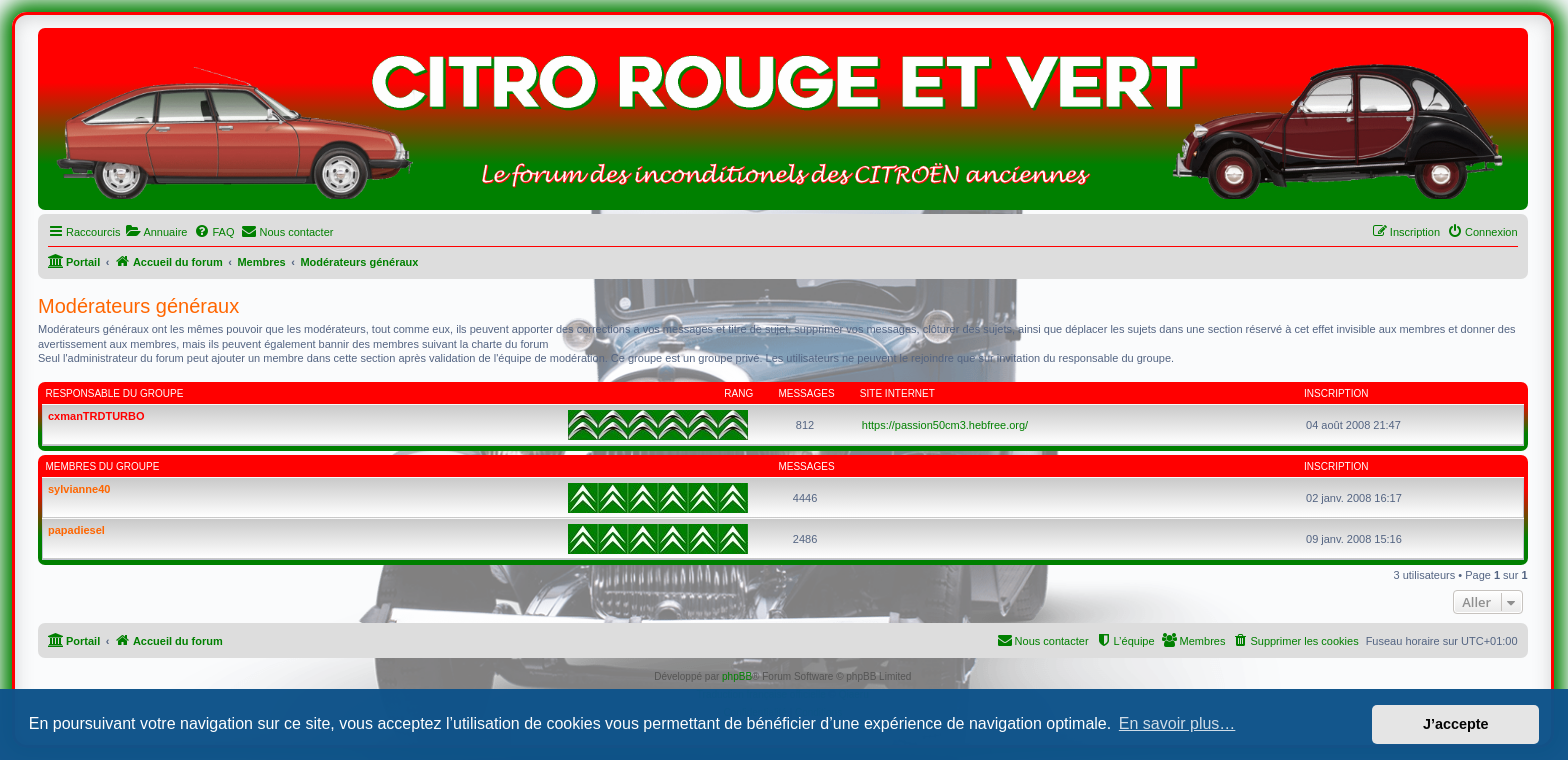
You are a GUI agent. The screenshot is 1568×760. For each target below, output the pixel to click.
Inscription (1336, 393)
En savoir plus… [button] (1177, 723)
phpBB (737, 676)
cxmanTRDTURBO (96, 416)
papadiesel (76, 530)
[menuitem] (156, 232)
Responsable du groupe (115, 393)
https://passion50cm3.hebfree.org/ (945, 425)
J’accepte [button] (1456, 724)
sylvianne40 (79, 489)
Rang (738, 393)
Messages (806, 393)
